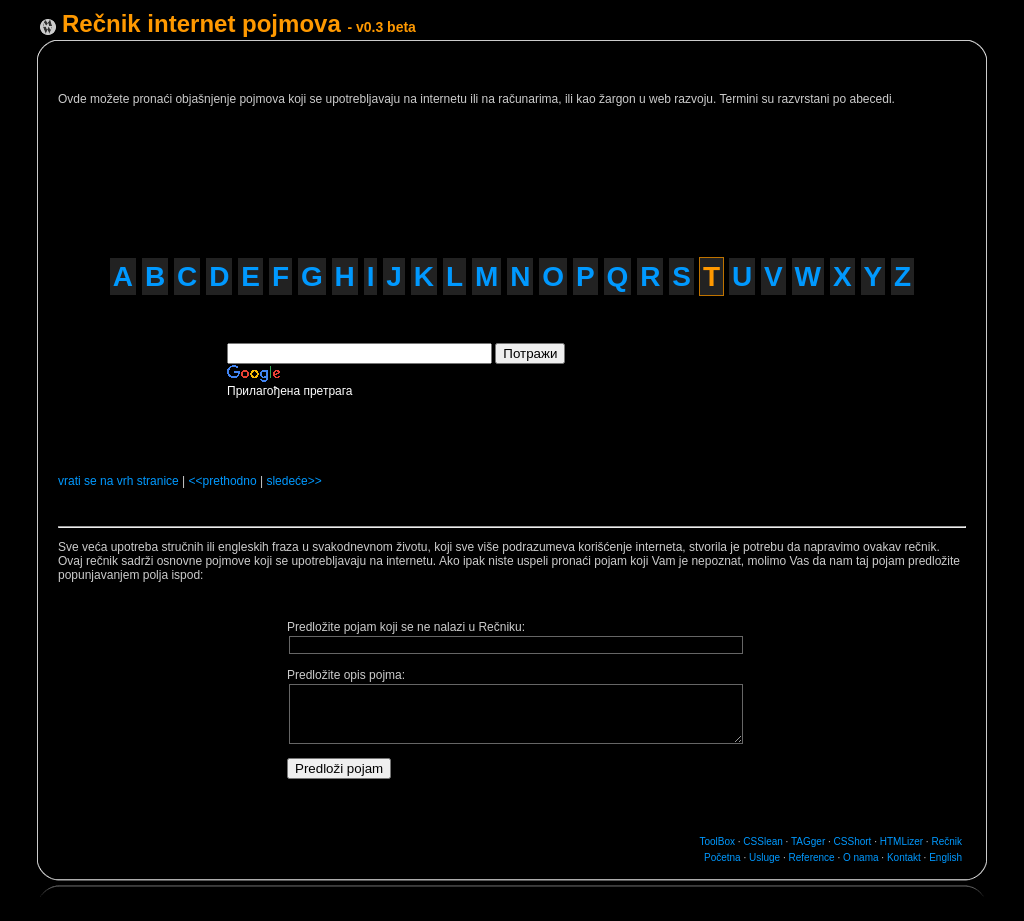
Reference (812, 857)
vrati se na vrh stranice (118, 481)
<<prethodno (223, 481)
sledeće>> (293, 481)
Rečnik (946, 841)
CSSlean (762, 841)
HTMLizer (901, 841)
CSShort (853, 841)
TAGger (808, 841)
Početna (722, 857)
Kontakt (904, 857)
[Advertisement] (440, 173)
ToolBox (717, 841)
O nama (861, 857)
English (945, 857)
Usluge (764, 857)
